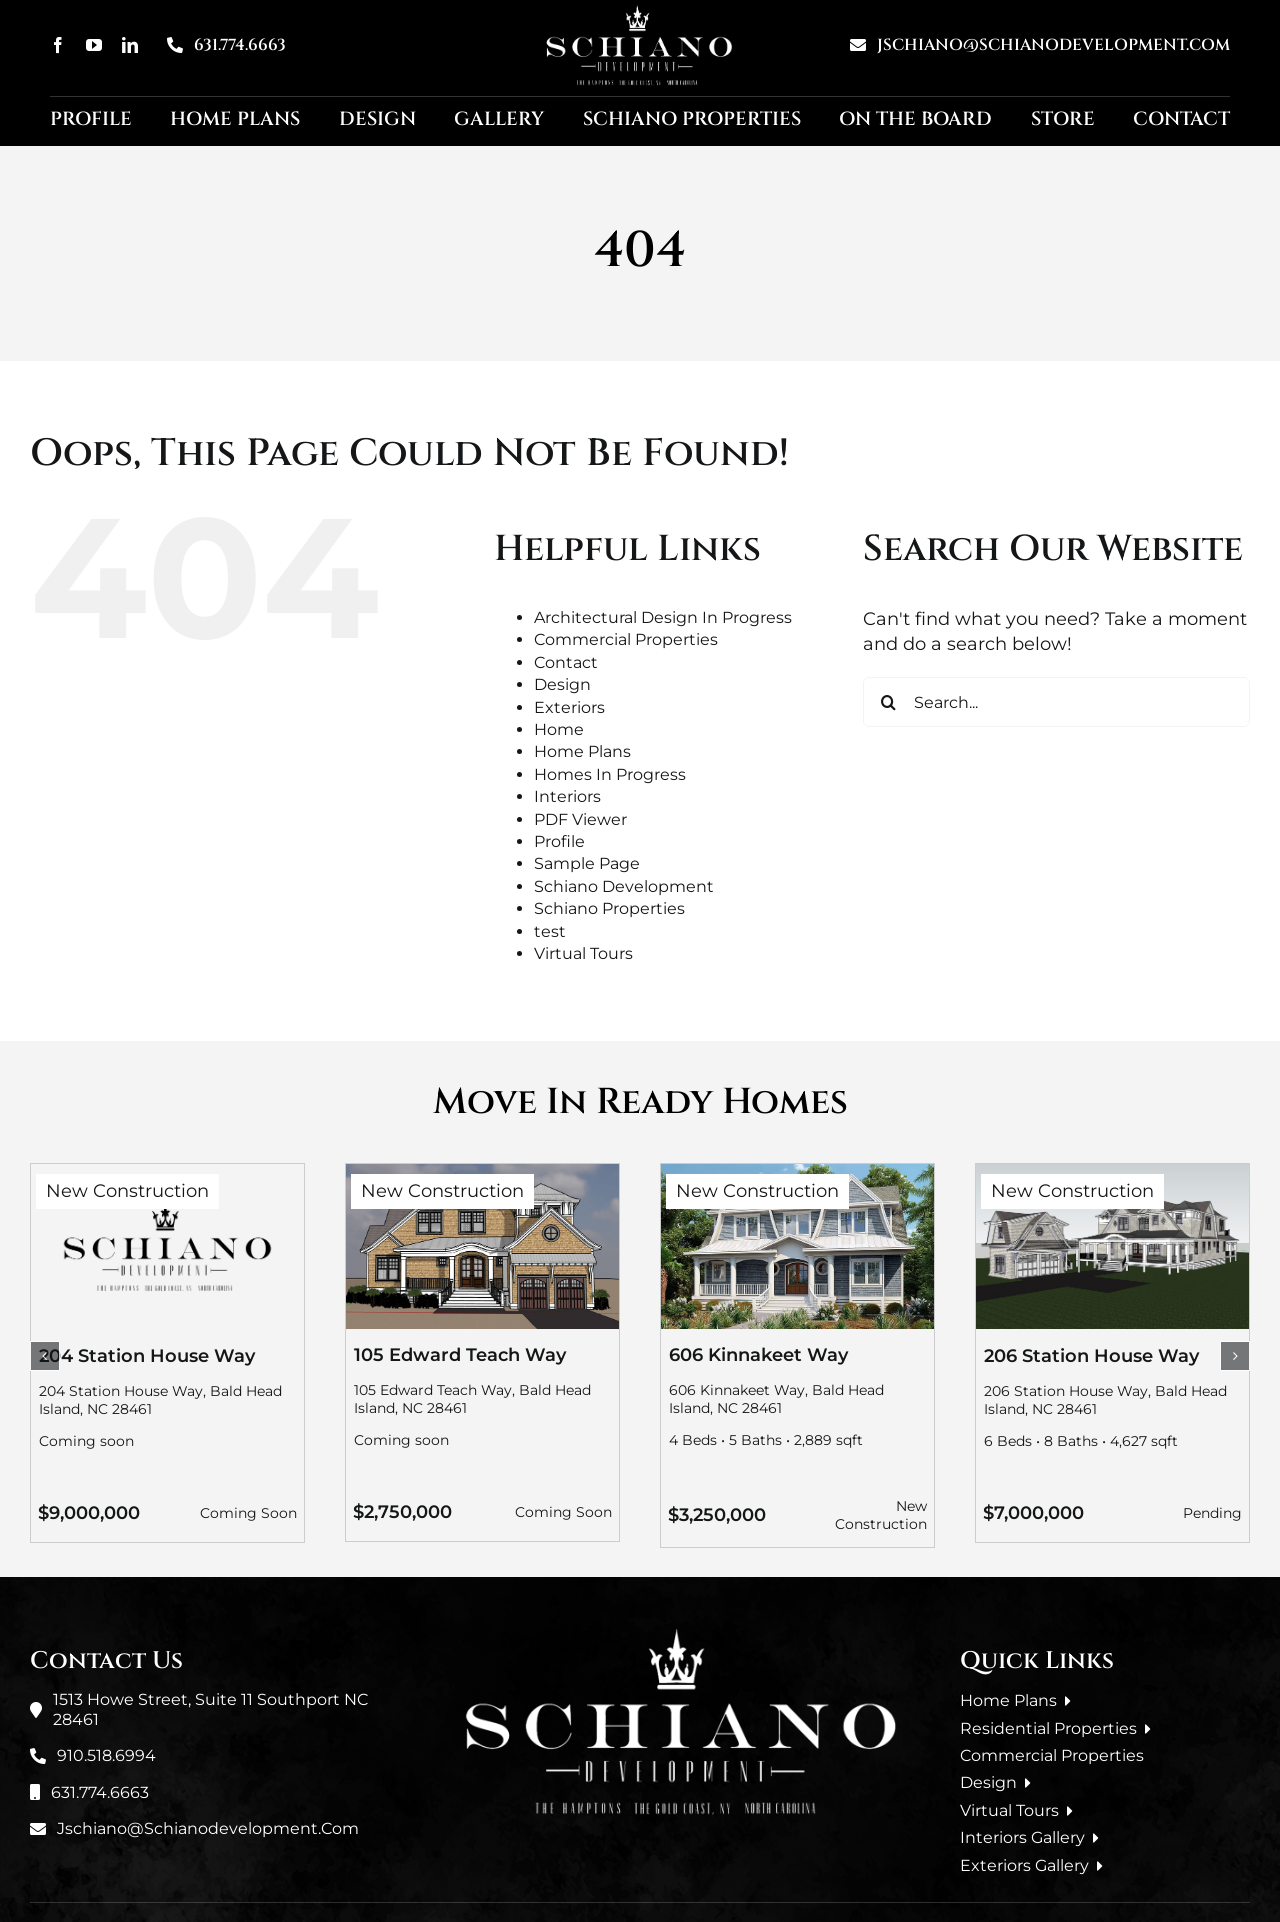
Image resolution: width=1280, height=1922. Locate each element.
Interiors (567, 796)
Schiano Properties (609, 908)
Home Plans (582, 751)
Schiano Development (624, 886)
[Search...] (1056, 702)
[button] (45, 1356)
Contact (566, 662)
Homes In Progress (610, 774)
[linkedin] (130, 45)
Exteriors (569, 707)
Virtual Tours (583, 953)
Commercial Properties (626, 639)
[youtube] (94, 45)
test (550, 931)
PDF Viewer (580, 819)
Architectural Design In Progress (663, 617)
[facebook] (58, 45)
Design (562, 684)
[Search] (888, 702)
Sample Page (587, 863)
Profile (559, 841)
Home (559, 729)
